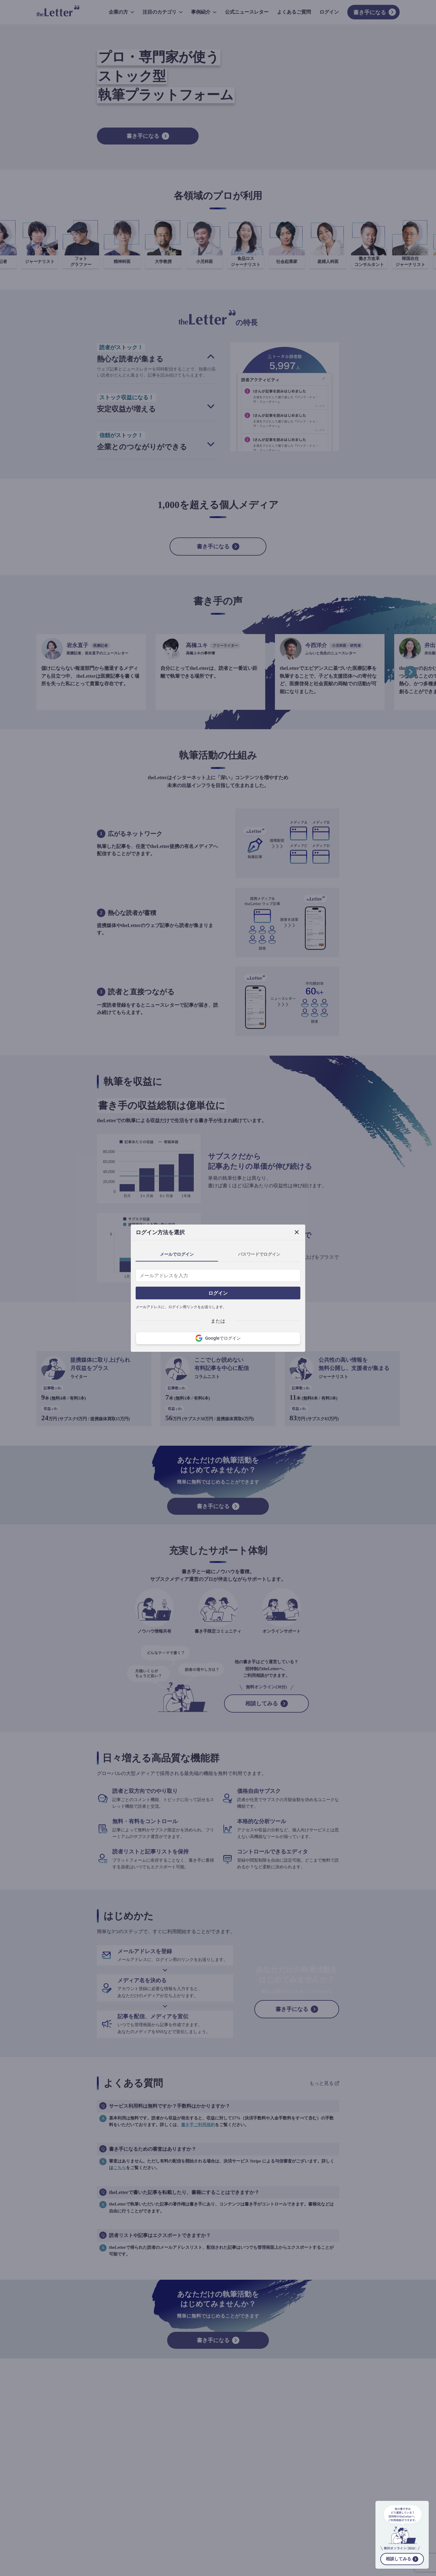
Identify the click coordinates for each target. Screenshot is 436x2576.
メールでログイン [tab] (177, 1254)
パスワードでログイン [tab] (259, 1254)
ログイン (218, 1293)
